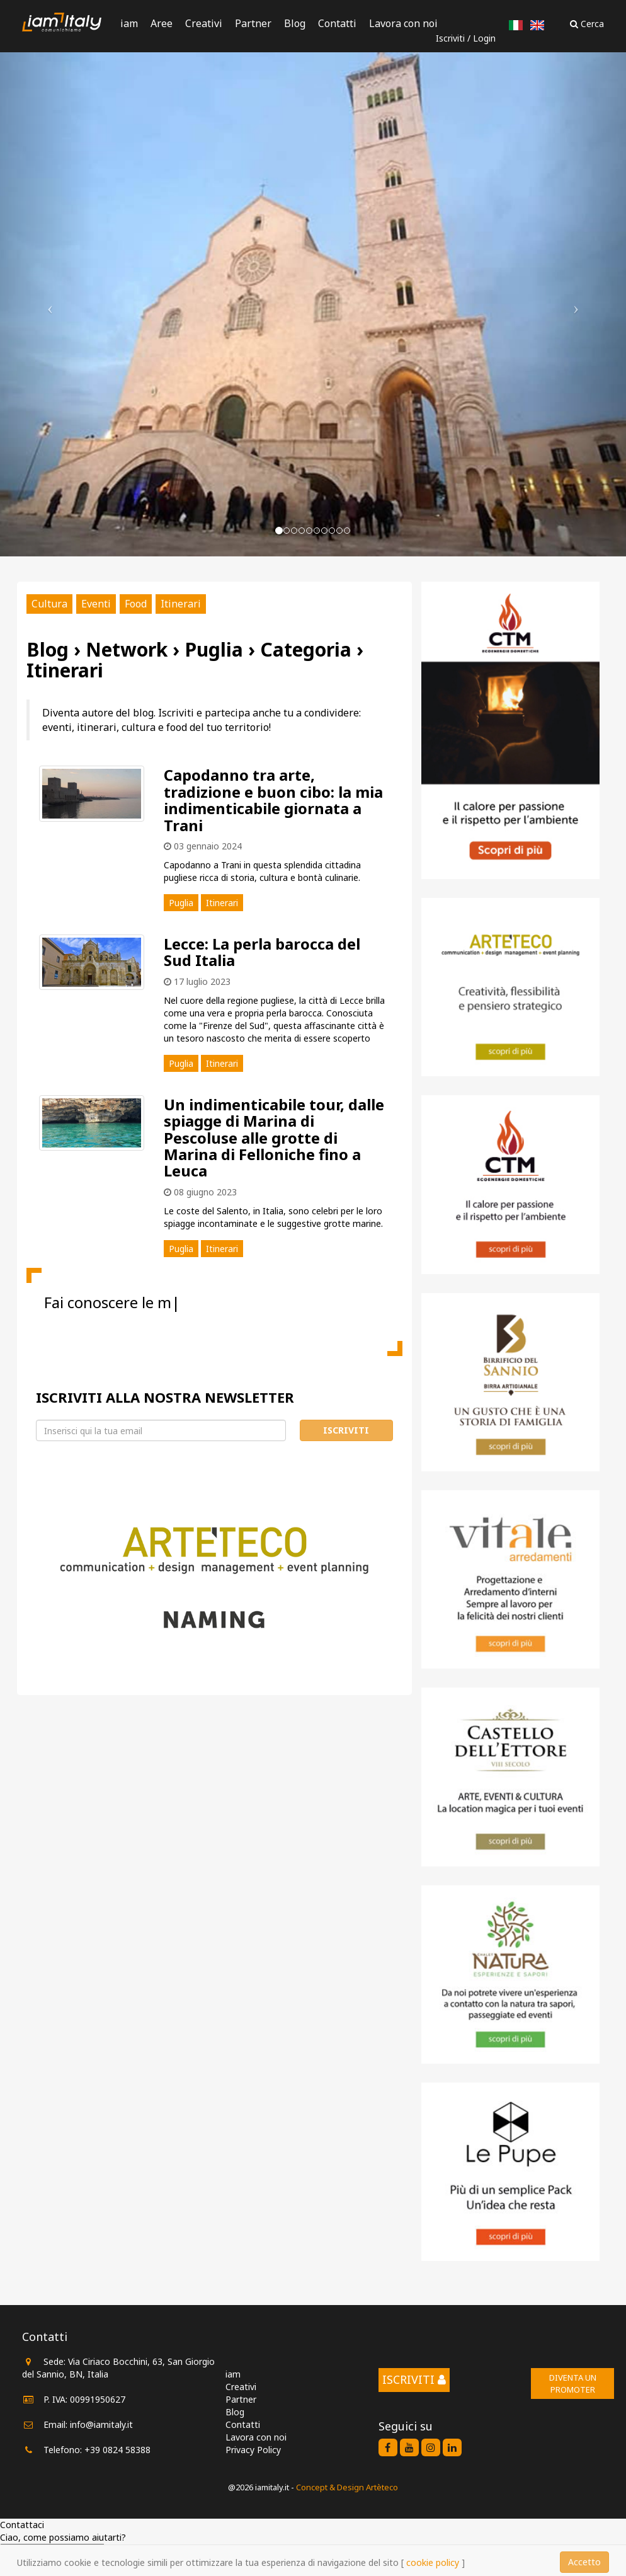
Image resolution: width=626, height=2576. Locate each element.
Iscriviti (450, 38)
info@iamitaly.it (101, 2424)
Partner (253, 23)
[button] (47, 304)
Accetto (584, 2562)
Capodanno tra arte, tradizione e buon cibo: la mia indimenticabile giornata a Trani (273, 799)
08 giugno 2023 (200, 1192)
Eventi (96, 604)
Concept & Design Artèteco (347, 2487)
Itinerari (181, 604)
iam (129, 23)
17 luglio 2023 (197, 981)
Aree (162, 23)
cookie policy (432, 2562)
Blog (294, 23)
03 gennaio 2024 (203, 846)
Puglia (181, 903)
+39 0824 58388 (117, 2450)
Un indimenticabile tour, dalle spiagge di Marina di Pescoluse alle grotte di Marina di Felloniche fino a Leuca (274, 1138)
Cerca (587, 24)
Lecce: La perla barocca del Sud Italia (262, 951)
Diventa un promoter (572, 2383)
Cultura (49, 604)
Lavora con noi (403, 23)
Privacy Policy (253, 2450)
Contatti (337, 23)
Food (136, 604)
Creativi (203, 23)
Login (484, 38)
